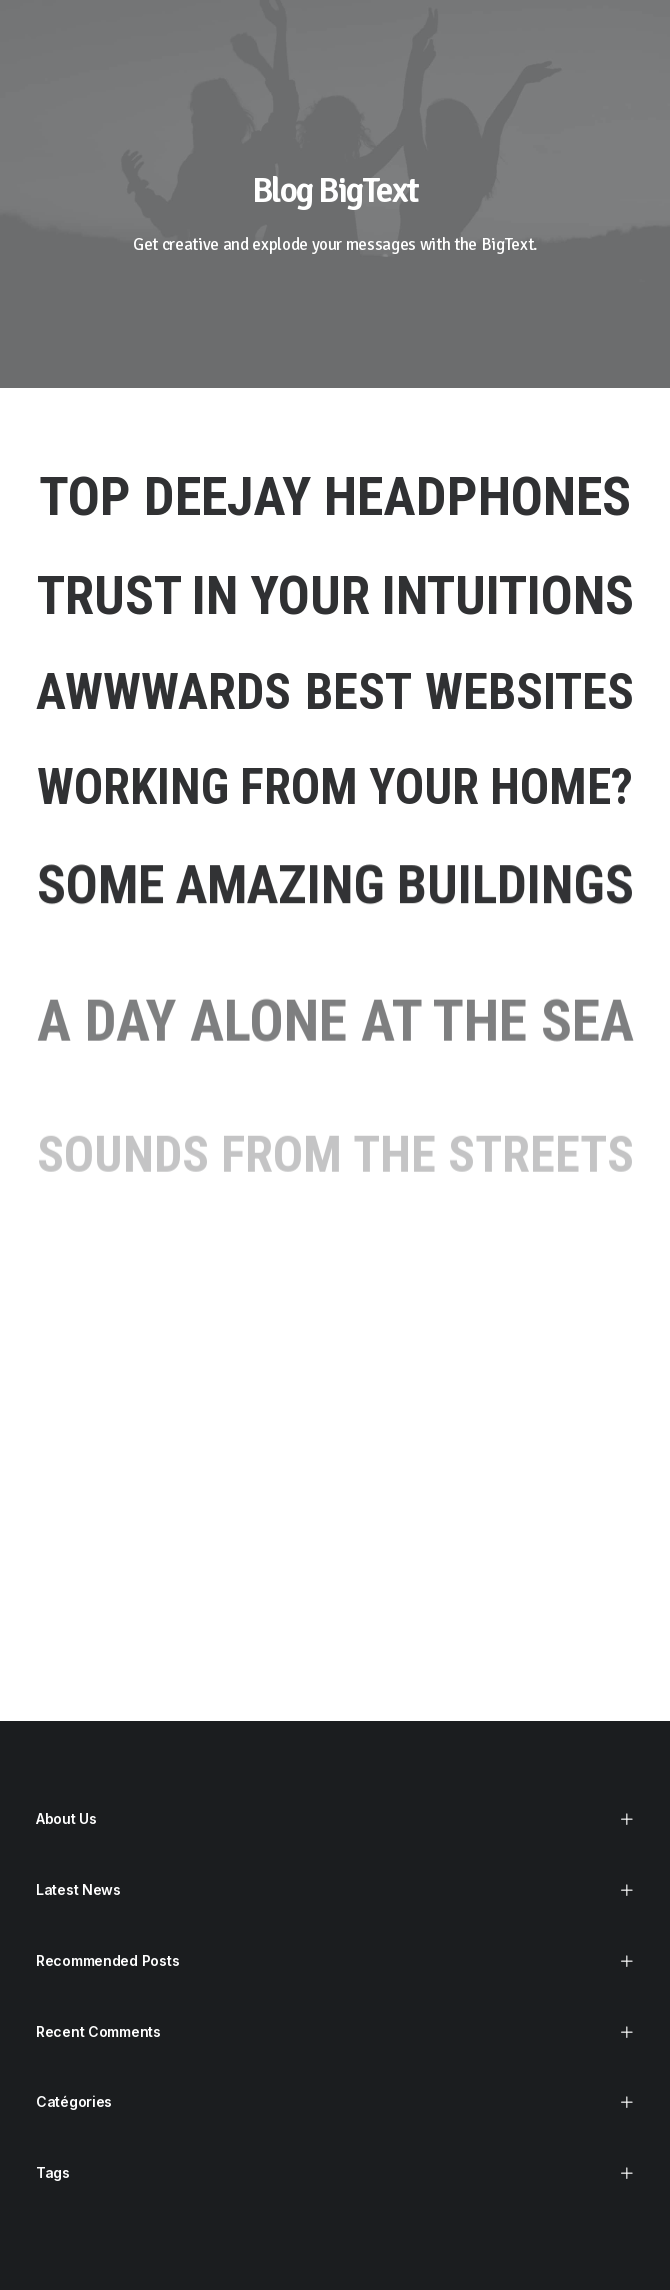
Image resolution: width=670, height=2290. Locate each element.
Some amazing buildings (335, 901)
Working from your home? (335, 787)
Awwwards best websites (335, 692)
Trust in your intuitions (335, 595)
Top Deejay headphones (335, 496)
